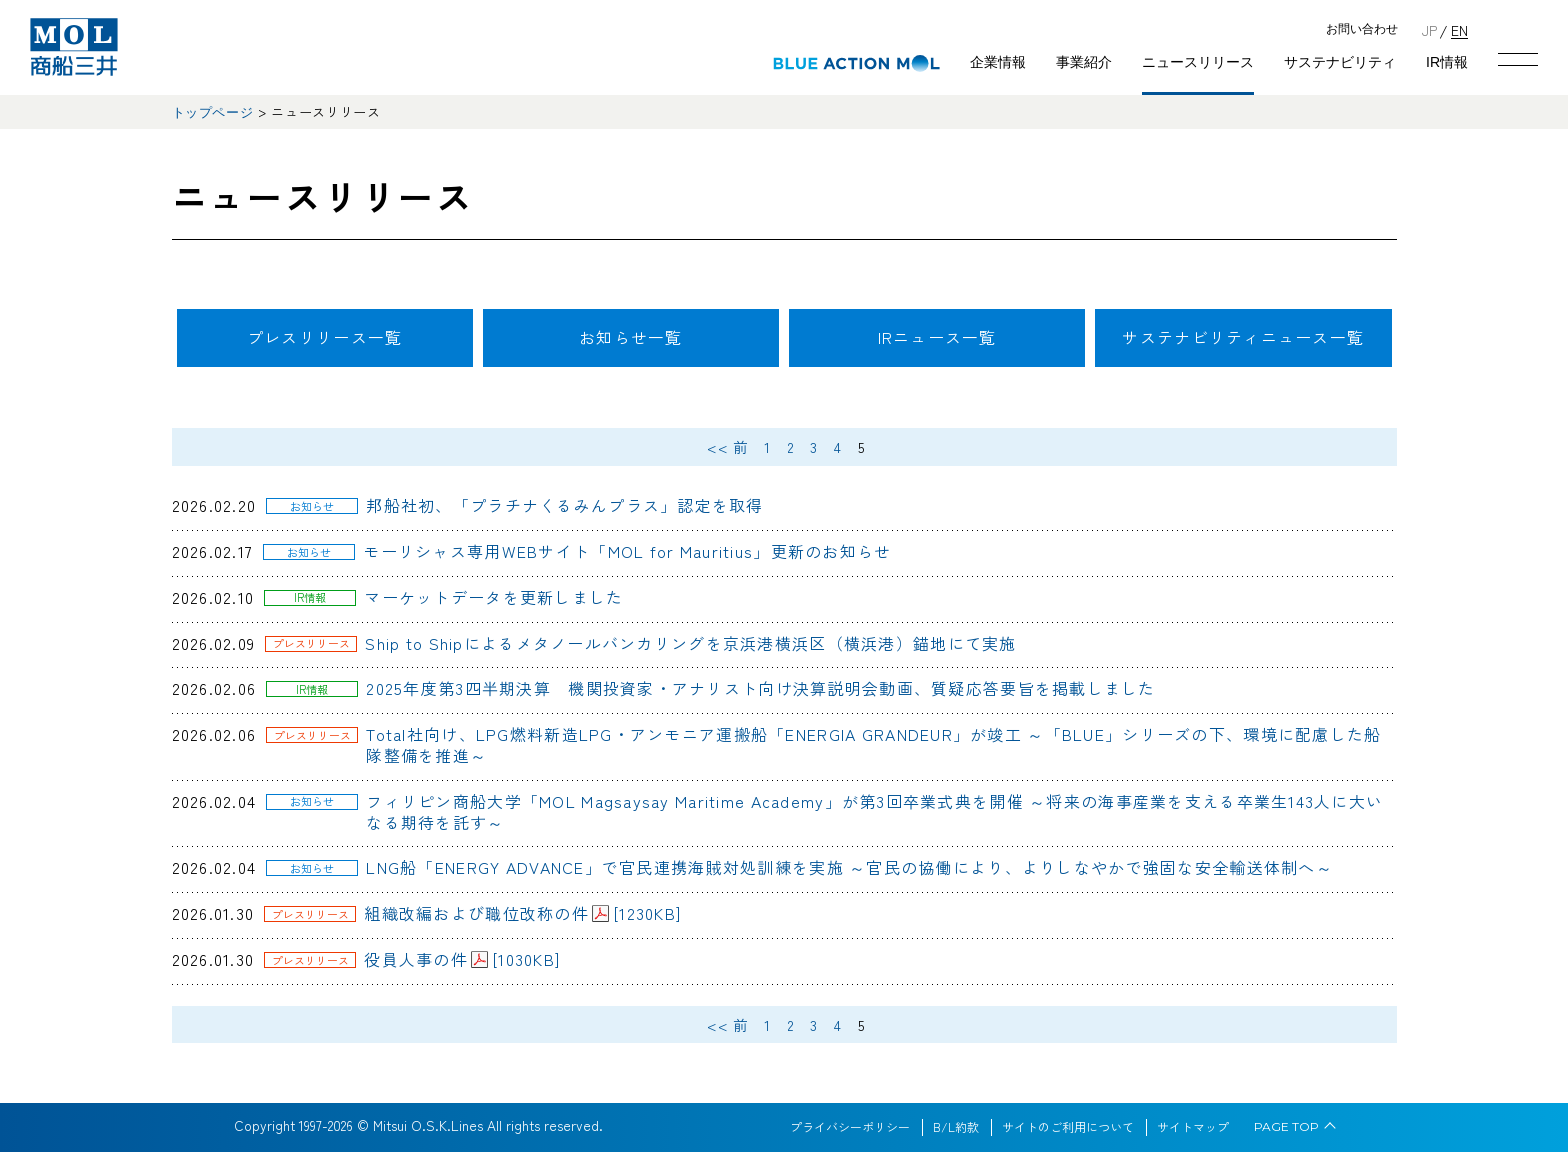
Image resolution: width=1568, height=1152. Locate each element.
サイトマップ (1193, 1127)
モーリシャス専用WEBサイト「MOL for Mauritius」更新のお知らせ (627, 551)
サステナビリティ (1340, 62)
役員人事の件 (462, 959)
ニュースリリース (1198, 62)
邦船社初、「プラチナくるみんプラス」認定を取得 (564, 505)
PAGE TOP (1286, 1127)
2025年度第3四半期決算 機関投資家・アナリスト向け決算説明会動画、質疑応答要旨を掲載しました (760, 688)
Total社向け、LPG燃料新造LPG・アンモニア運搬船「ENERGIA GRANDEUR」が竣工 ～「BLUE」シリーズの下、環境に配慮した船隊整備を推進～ (873, 744)
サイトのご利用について (1068, 1127)
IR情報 (1447, 62)
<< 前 (727, 446)
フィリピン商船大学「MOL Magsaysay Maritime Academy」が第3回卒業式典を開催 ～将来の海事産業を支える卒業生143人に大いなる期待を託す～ (874, 811)
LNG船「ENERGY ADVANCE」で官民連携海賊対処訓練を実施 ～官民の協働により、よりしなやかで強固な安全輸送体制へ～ (849, 867)
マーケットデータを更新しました (493, 597)
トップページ (213, 112)
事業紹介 (1084, 62)
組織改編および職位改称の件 (522, 913)
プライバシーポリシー (850, 1127)
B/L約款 (956, 1127)
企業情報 (998, 62)
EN (1459, 29)
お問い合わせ (1362, 29)
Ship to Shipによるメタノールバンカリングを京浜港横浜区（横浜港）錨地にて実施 (690, 643)
